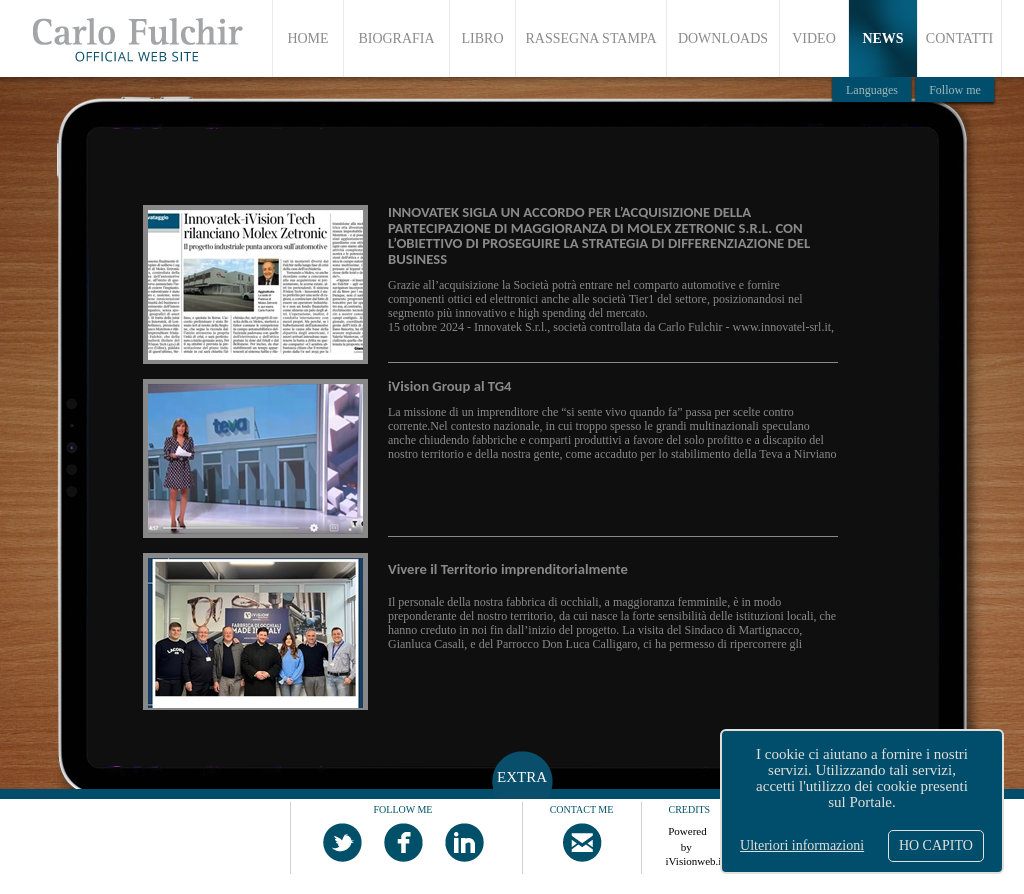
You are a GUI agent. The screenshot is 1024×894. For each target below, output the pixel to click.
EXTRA (522, 777)
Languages (872, 90)
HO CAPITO (936, 845)
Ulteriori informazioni (802, 845)
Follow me (955, 90)
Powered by (688, 836)
